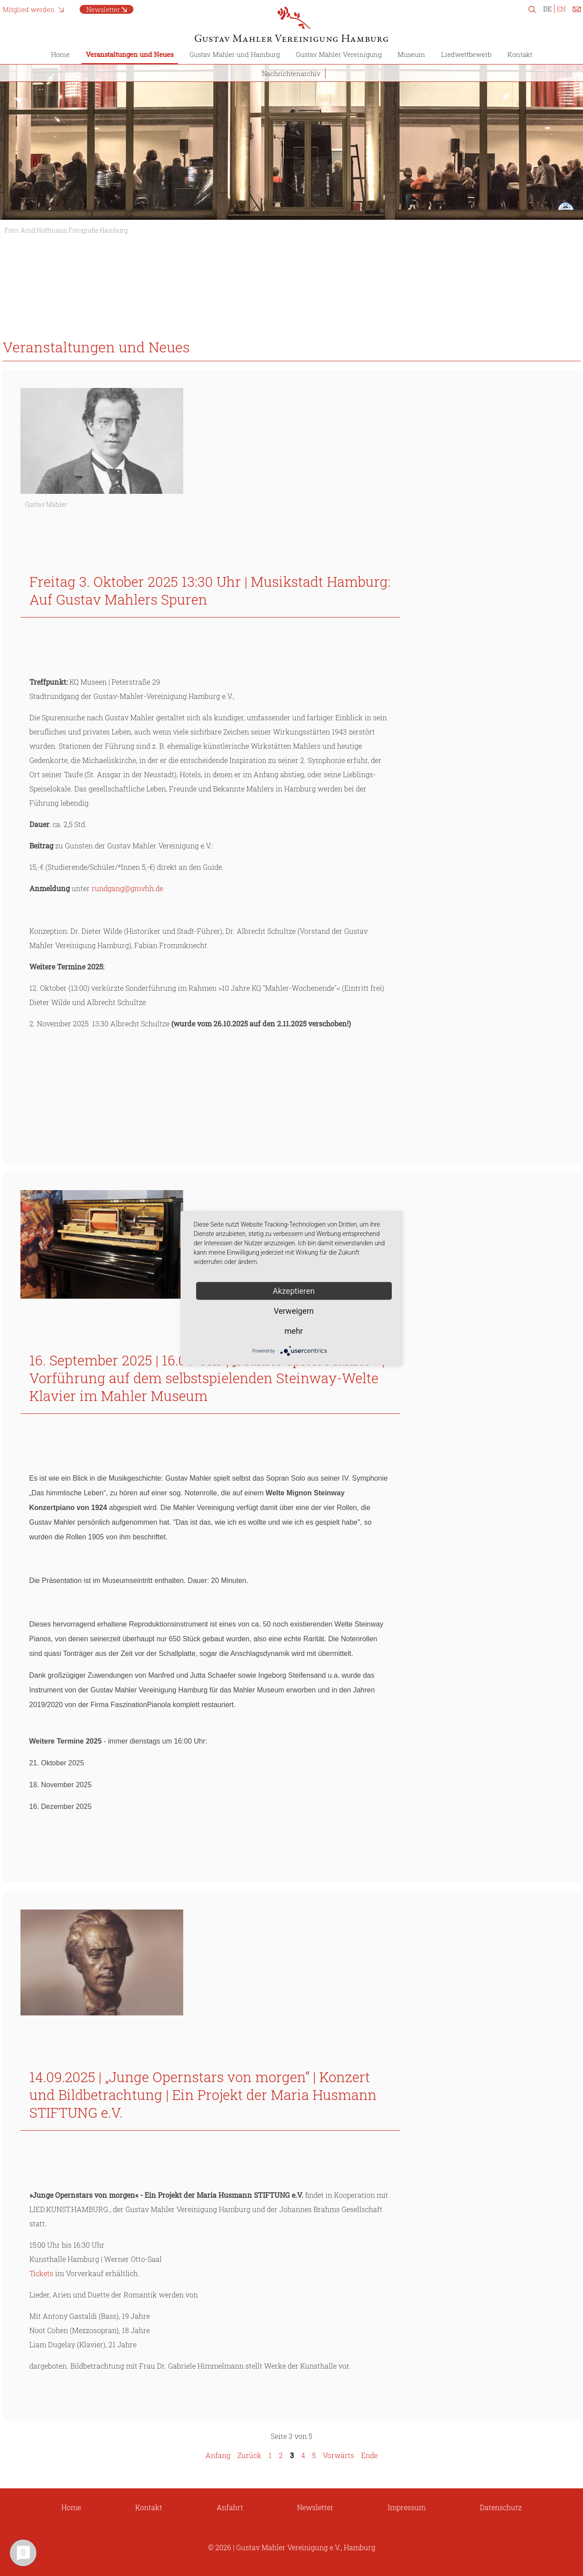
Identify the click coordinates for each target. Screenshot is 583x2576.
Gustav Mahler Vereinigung (339, 54)
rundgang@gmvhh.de (127, 888)
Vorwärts (338, 2455)
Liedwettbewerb (466, 54)
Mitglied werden (29, 9)
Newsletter (103, 9)
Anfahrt (230, 2507)
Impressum (407, 2507)
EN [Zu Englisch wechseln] (561, 8)
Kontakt (519, 54)
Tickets (41, 2273)
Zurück (249, 2455)
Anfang (217, 2455)
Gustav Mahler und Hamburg (234, 54)
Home (60, 54)
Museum (411, 54)
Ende (369, 2455)
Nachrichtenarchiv (291, 73)
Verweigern (293, 1311)
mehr (294, 1331)
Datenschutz (501, 2507)
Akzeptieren (294, 1291)
